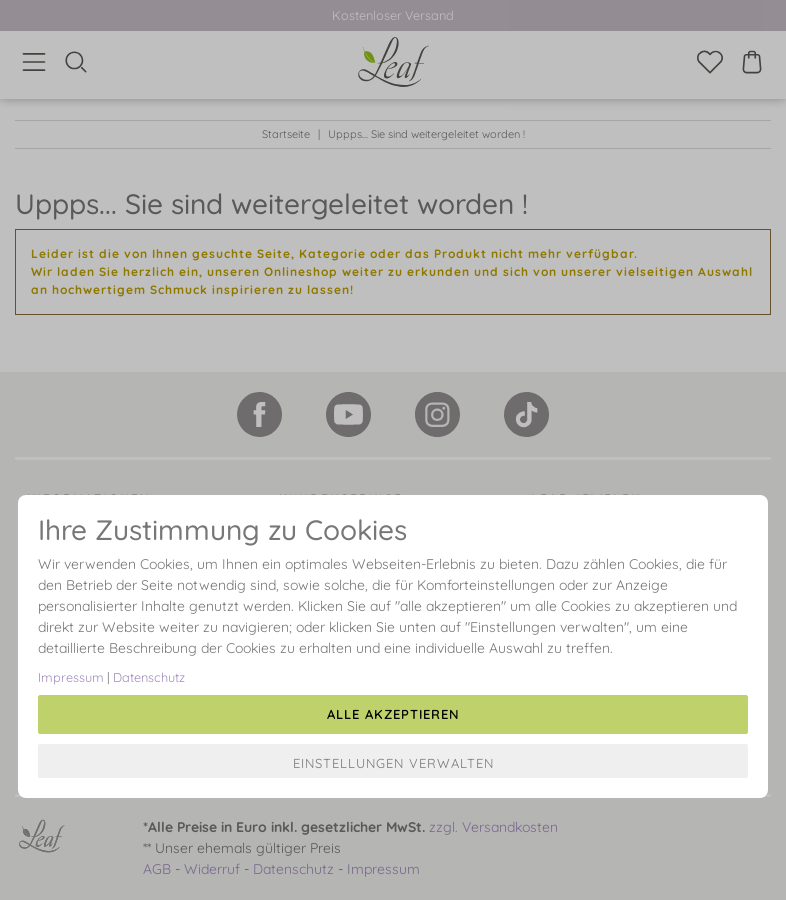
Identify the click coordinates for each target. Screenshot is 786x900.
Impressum (71, 677)
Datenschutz (149, 677)
